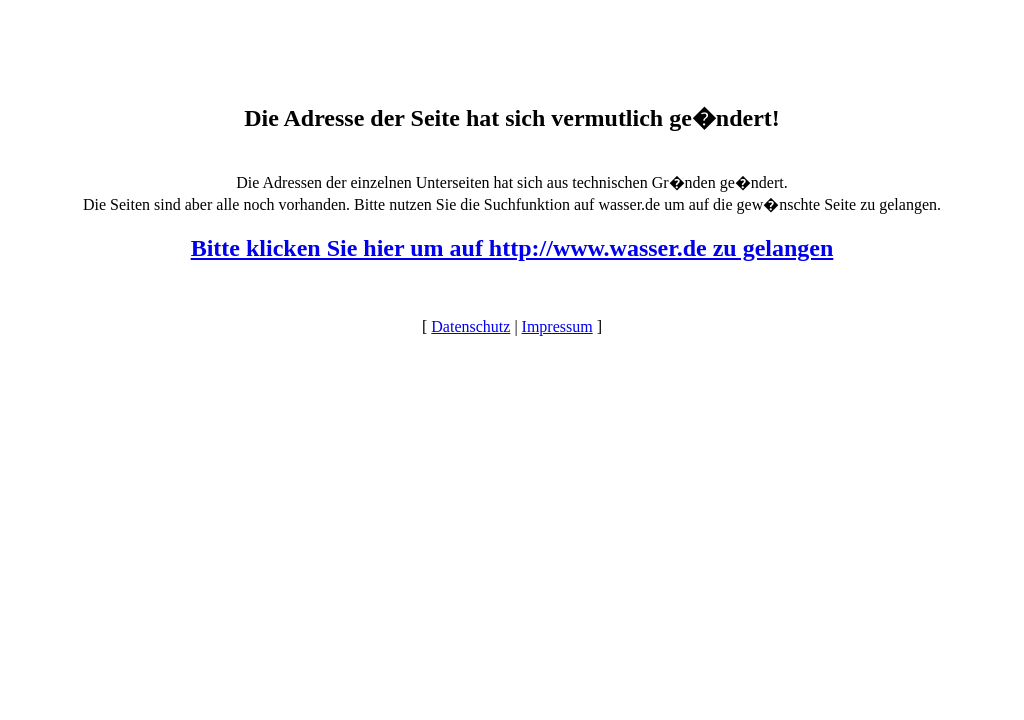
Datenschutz (470, 326)
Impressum (557, 326)
